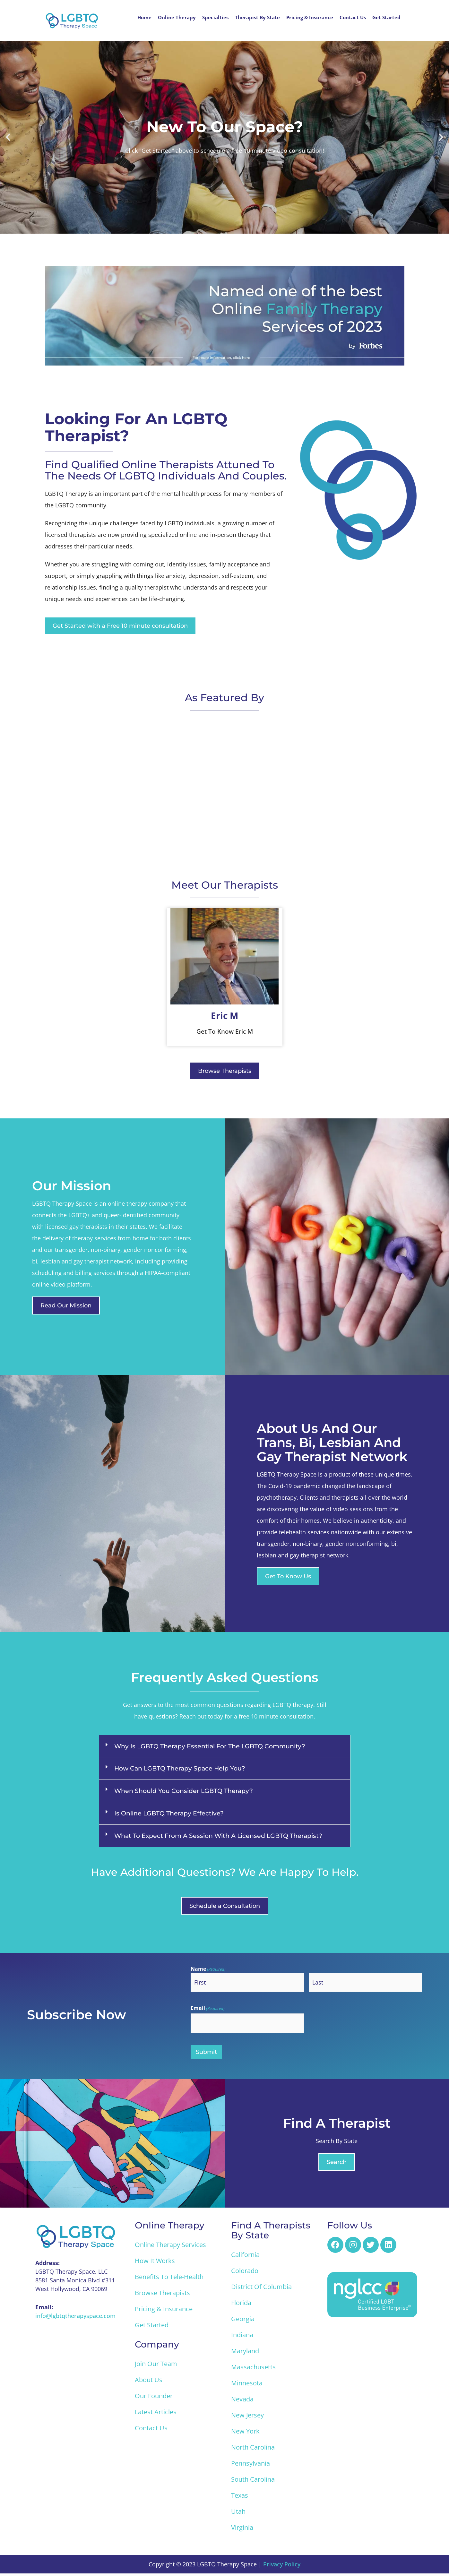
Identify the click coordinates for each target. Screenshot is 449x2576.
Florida (241, 2305)
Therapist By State (257, 17)
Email (208, 2010)
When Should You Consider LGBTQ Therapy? (183, 1792)
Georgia (243, 2321)
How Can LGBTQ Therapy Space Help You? (179, 1769)
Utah (238, 2514)
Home (144, 17)
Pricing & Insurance (309, 17)
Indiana (242, 2337)
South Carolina (253, 2481)
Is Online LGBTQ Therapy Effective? (169, 1814)
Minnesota (247, 2385)
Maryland (245, 2353)
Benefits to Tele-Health (169, 2279)
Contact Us (353, 17)
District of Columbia (261, 2289)
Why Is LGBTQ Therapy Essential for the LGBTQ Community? (209, 1747)
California (245, 2257)
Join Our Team (156, 2366)
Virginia (242, 2530)
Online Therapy (177, 17)
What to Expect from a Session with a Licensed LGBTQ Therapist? (218, 1836)
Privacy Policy (281, 2567)
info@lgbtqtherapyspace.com (75, 2318)
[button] (8, 137)
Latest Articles (156, 2414)
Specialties (215, 17)
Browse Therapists (162, 2295)
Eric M (224, 1016)
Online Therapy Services (170, 2247)
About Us (148, 2382)
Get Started (386, 17)
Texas (239, 2498)
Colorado (244, 2273)
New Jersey (247, 2417)
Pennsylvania (250, 2465)
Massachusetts (253, 2369)
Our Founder (154, 2398)
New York (245, 2433)
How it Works (155, 2263)
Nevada (242, 2401)
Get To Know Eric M (224, 1032)
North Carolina (253, 2449)
